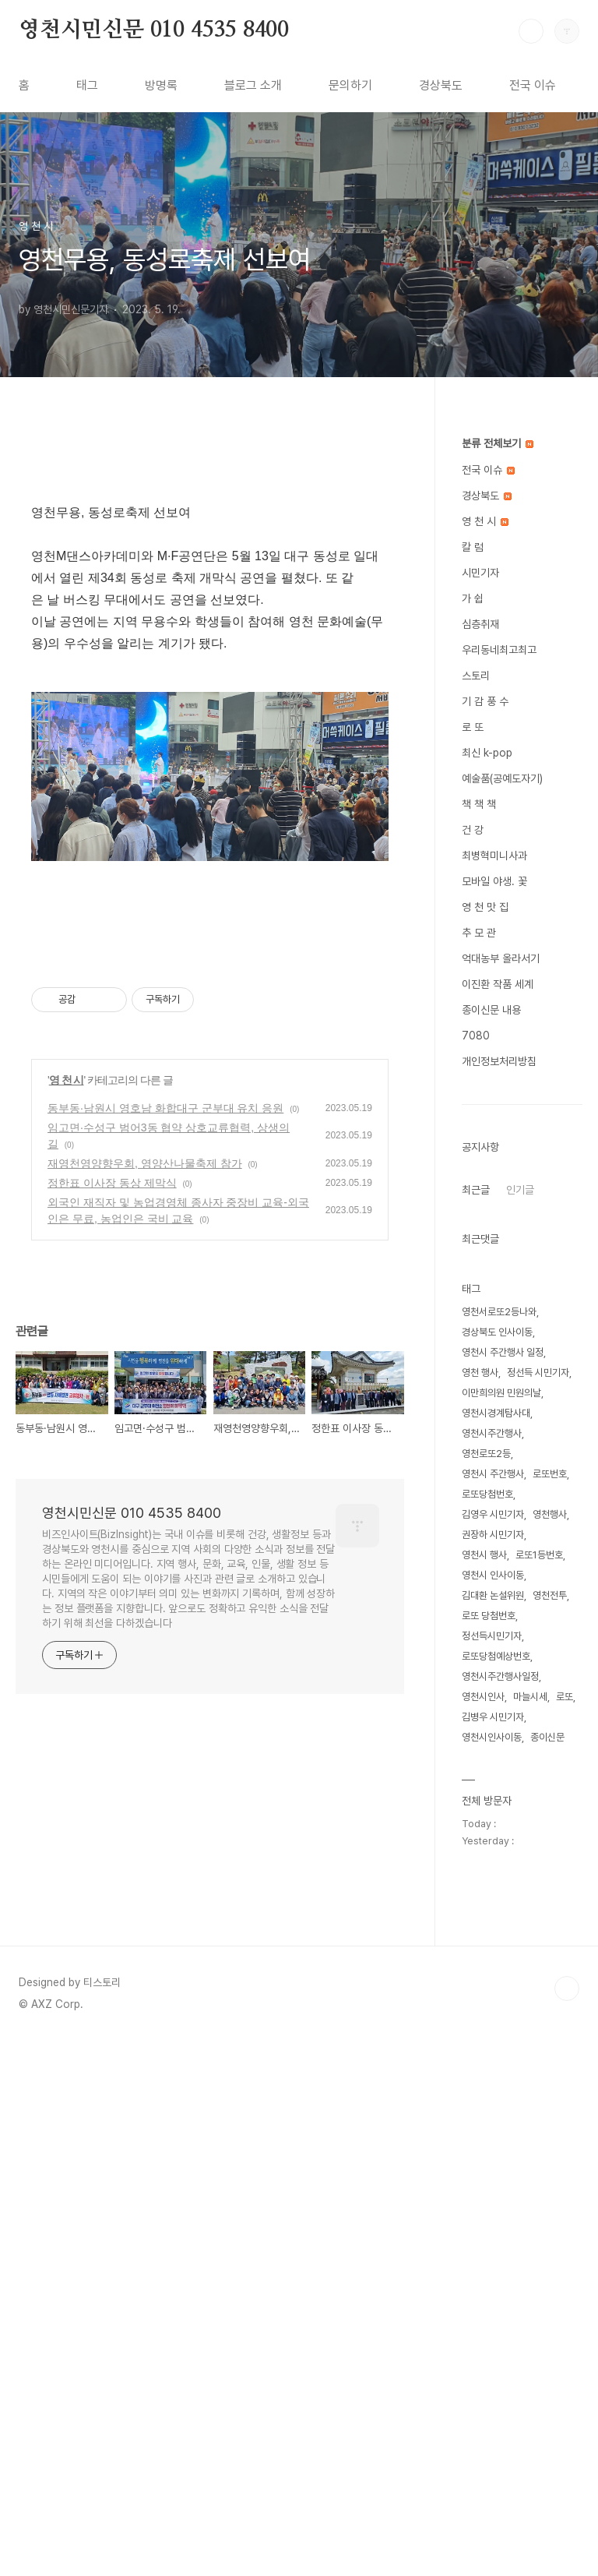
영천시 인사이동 (493, 1575)
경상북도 (441, 85)
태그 (87, 85)
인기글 (520, 1190)
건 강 (473, 830)
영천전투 (550, 1595)
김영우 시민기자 (493, 1514)
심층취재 (480, 624)
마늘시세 (530, 1697)
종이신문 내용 (491, 1010)
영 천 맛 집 (485, 907)
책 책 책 (479, 804)
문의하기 (350, 85)
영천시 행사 (484, 1555)
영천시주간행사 (492, 1433)
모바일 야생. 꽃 (494, 881)
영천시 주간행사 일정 (502, 1352)
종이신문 (547, 1737)
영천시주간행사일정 (500, 1676)
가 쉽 (473, 598)
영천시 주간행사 (493, 1474)
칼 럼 (473, 547)
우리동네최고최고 (499, 650)
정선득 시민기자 (538, 1372)
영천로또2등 (486, 1453)
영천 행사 (480, 1372)
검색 (531, 31)
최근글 (476, 1190)
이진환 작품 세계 (497, 984)
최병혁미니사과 (494, 855)
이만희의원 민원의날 (501, 1393)
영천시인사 (483, 1697)
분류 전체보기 (497, 443)
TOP (566, 2523)
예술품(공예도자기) (502, 778)
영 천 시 (66, 1773)
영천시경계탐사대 (496, 1413)
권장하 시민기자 (493, 1534)
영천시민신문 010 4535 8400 (154, 30)
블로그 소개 (253, 85)
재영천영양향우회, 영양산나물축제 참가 (144, 1857)
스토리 (476, 675)
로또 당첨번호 (488, 1615)
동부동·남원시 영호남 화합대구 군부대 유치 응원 (165, 1801)
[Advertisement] (210, 573)
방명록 (161, 85)
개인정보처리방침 (499, 1061)
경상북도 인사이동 (497, 1332)
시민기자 (480, 572)
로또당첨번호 (487, 1494)
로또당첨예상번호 (496, 1656)
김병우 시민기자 (493, 1717)
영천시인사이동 (492, 1737)
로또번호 (550, 1474)
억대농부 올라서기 (501, 958)
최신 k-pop (487, 752)
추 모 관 (479, 932)
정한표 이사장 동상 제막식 (112, 1876)
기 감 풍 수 (485, 701)
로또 (564, 1697)
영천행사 (550, 1514)
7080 (476, 1035)
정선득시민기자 (492, 1636)
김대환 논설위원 (493, 1595)
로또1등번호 (539, 1555)
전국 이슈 (532, 85)
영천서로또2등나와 (499, 1312)
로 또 (473, 727)
